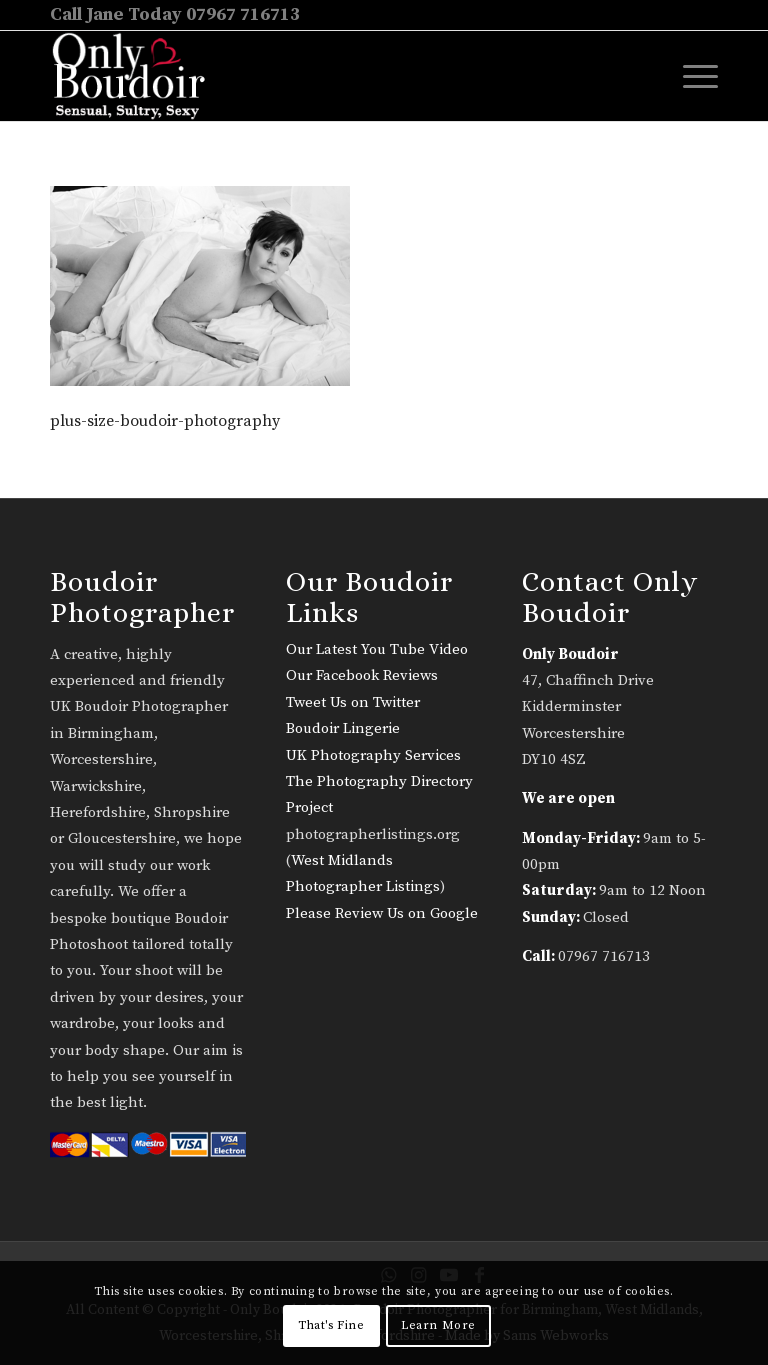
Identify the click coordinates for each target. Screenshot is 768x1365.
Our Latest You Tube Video (377, 649)
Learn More (438, 1325)
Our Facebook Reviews (362, 675)
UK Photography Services (373, 755)
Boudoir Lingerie (343, 728)
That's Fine (331, 1325)
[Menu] (690, 76)
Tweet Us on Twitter (353, 702)
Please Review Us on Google (382, 913)
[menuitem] (690, 76)
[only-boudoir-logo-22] (137, 76)
